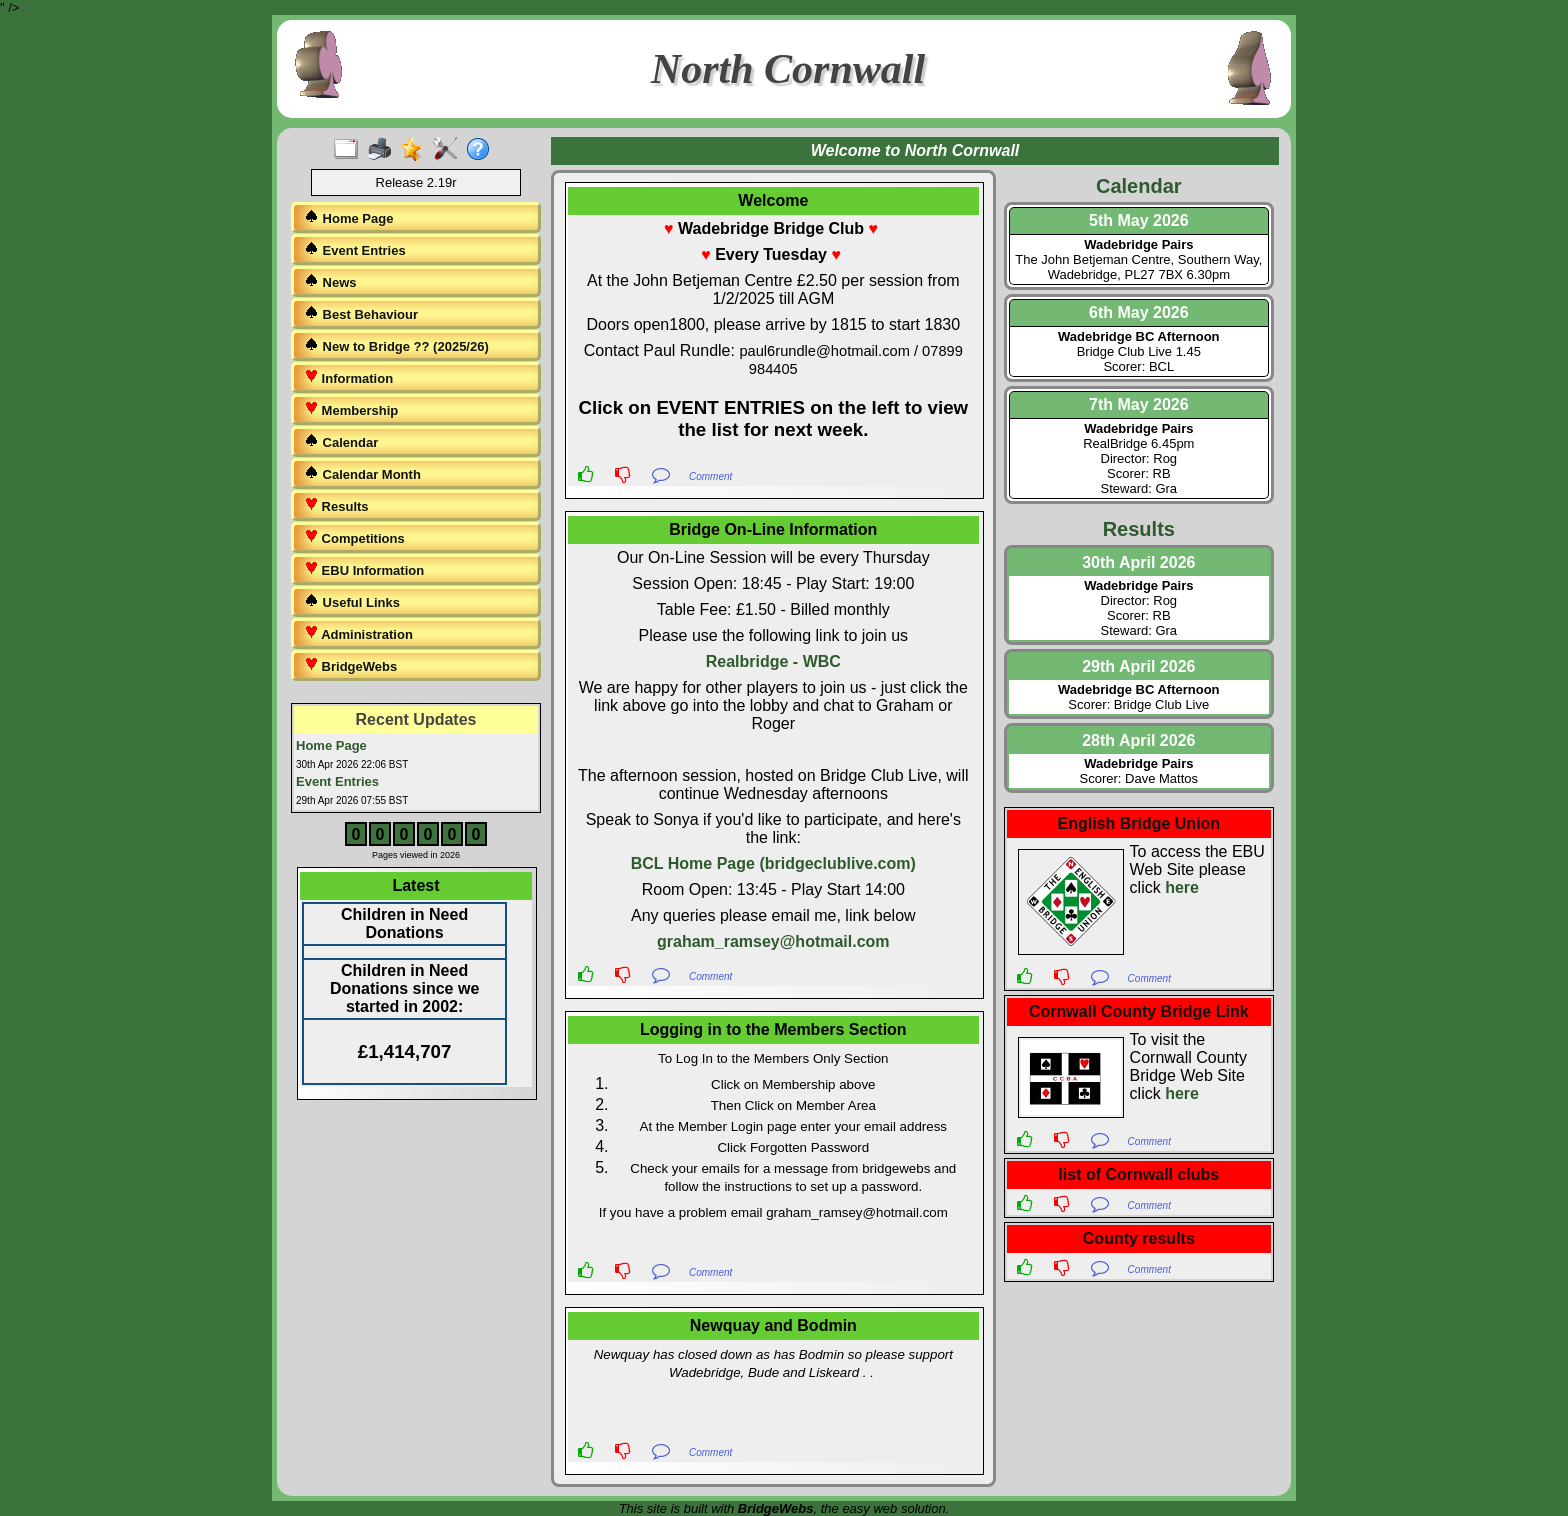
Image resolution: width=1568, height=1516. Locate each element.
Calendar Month (362, 473)
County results (1139, 1238)
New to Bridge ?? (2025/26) (396, 345)
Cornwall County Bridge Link (1139, 1011)
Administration (358, 633)
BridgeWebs (350, 665)
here (1182, 887)
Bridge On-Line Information (773, 529)
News (330, 281)
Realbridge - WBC (773, 661)
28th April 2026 (1138, 740)
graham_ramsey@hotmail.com (773, 941)
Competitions (354, 537)
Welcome (773, 200)
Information (348, 377)
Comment (710, 476)
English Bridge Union (1138, 823)
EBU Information (364, 569)
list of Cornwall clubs (1138, 1174)
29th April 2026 (1138, 666)
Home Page (348, 217)
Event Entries (355, 249)
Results (336, 505)
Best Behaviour (361, 313)
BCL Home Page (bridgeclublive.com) (773, 863)
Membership (351, 409)
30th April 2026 (1138, 562)
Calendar (341, 441)
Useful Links (352, 601)
